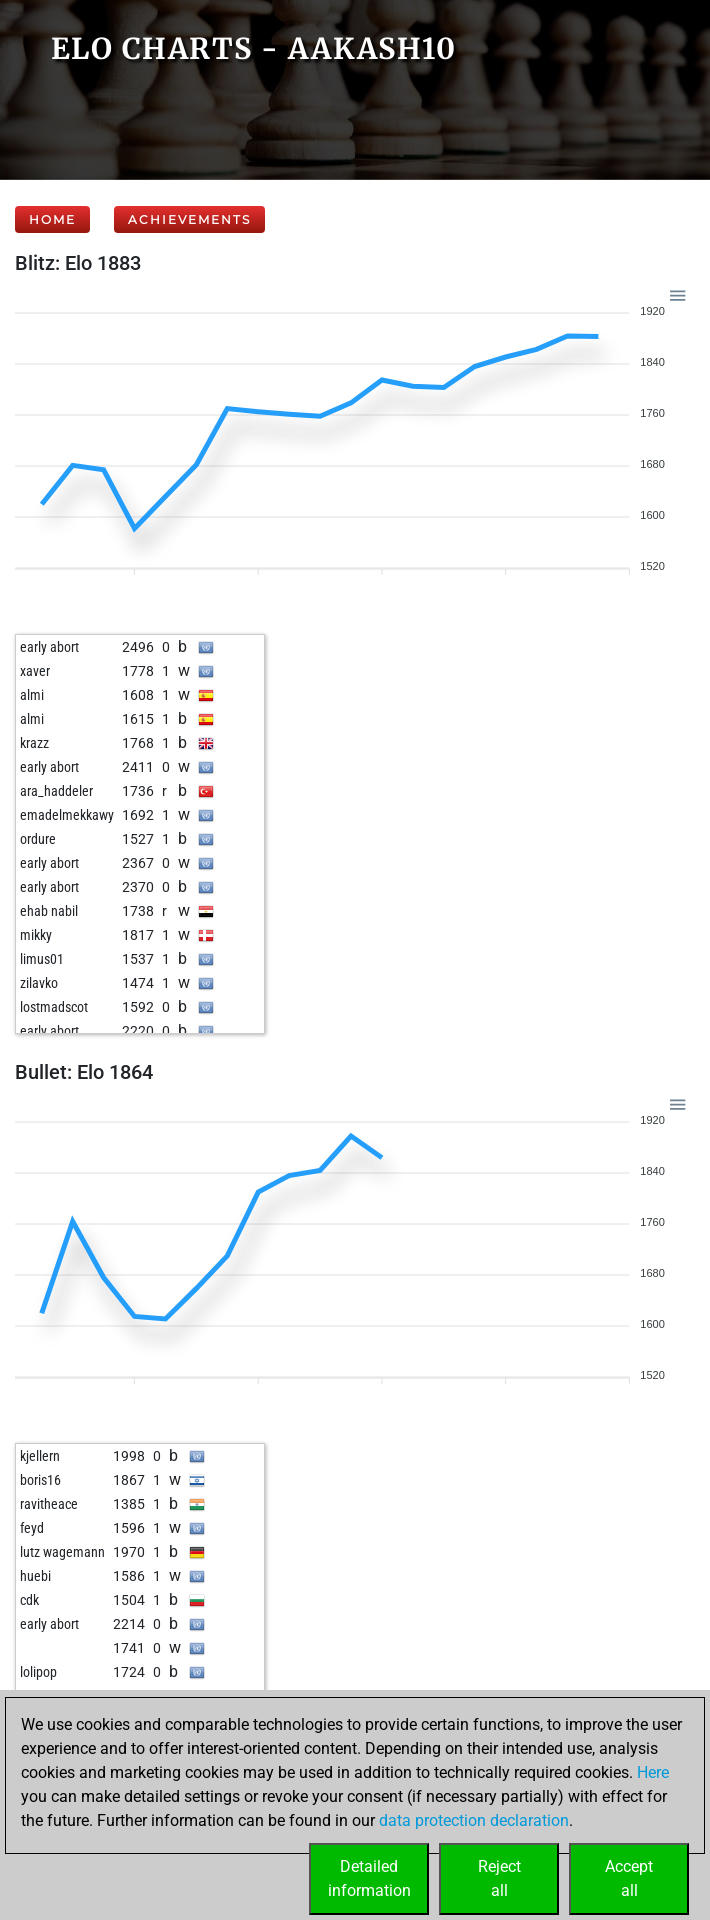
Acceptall (629, 1878)
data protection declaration (474, 1820)
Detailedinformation (369, 1878)
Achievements (189, 219)
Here (653, 1772)
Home (52, 219)
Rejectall (499, 1878)
